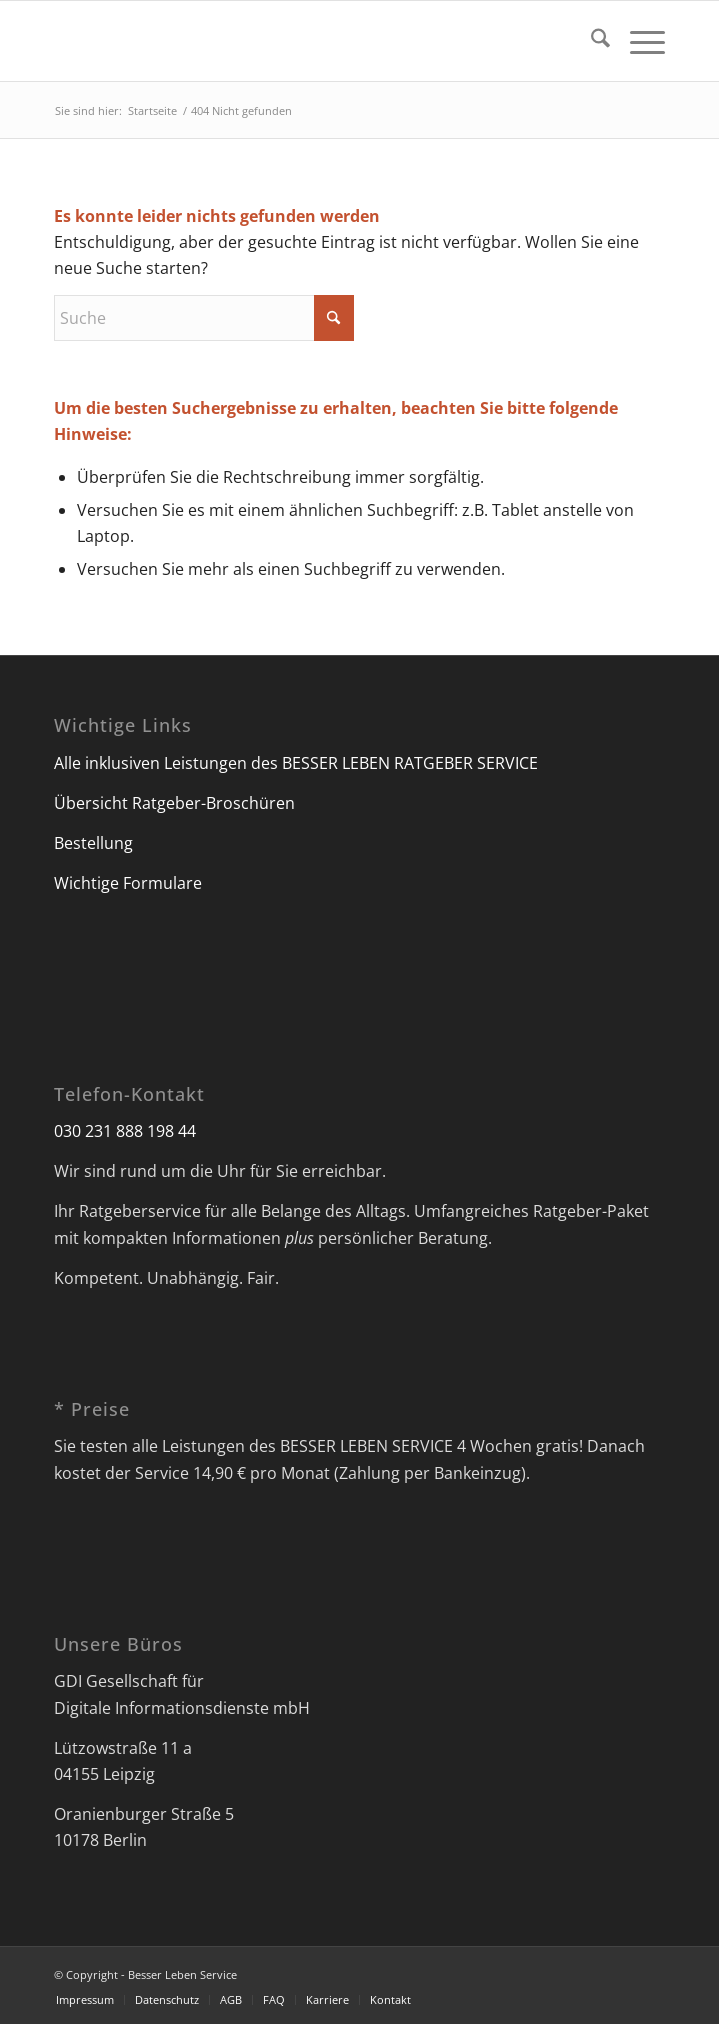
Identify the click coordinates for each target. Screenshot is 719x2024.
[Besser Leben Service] (298, 41)
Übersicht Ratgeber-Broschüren (174, 803)
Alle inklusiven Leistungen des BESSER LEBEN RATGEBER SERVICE (296, 763)
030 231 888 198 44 (125, 1131)
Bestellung (93, 843)
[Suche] (590, 41)
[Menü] (637, 41)
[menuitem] (590, 41)
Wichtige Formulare (128, 883)
